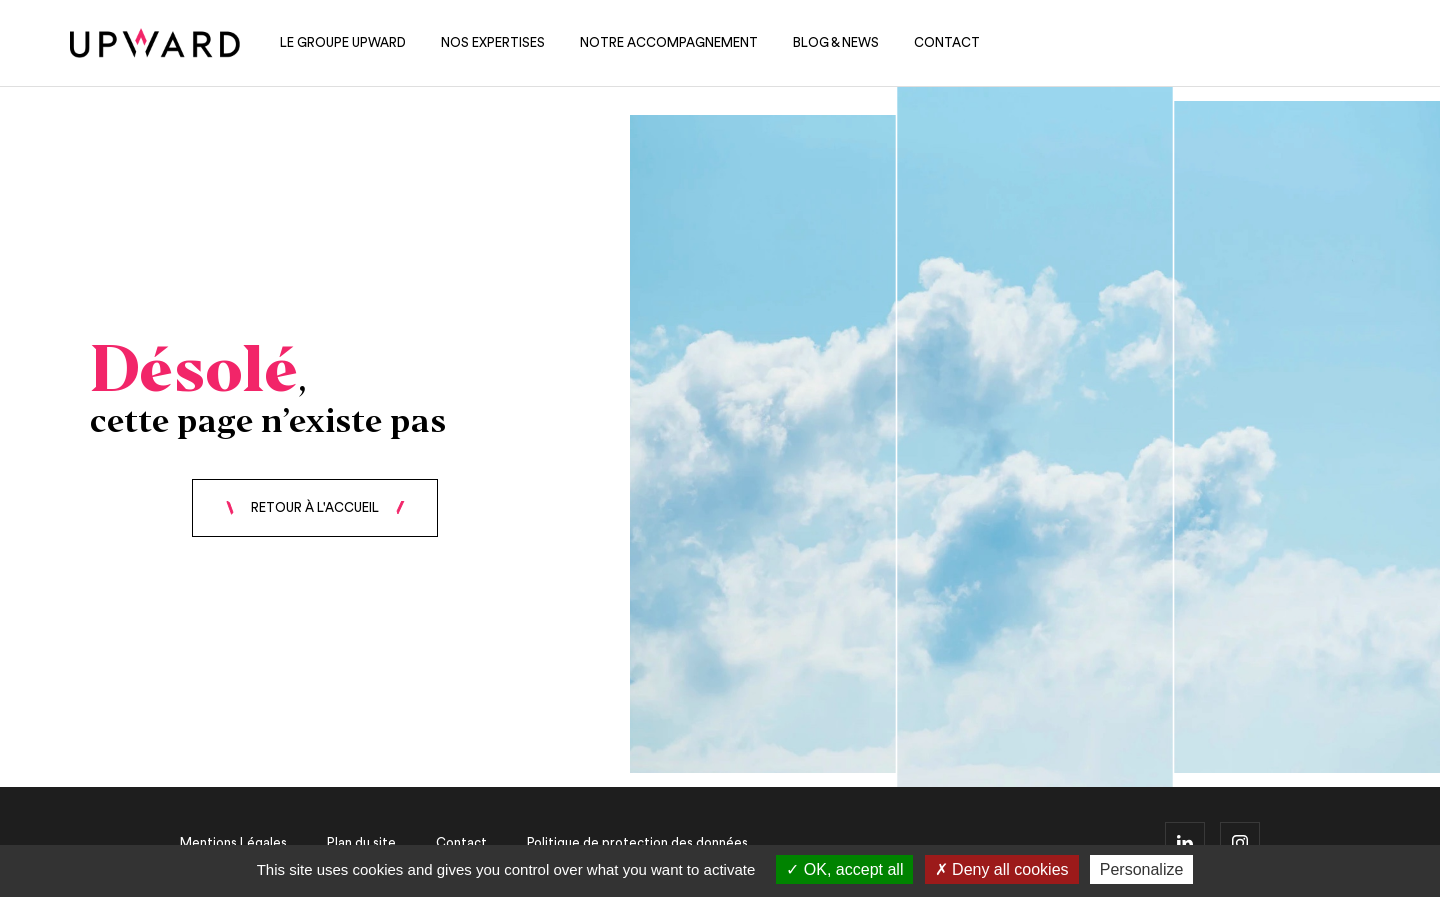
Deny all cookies (1002, 869)
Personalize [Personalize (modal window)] (1142, 869)
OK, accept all (844, 869)
